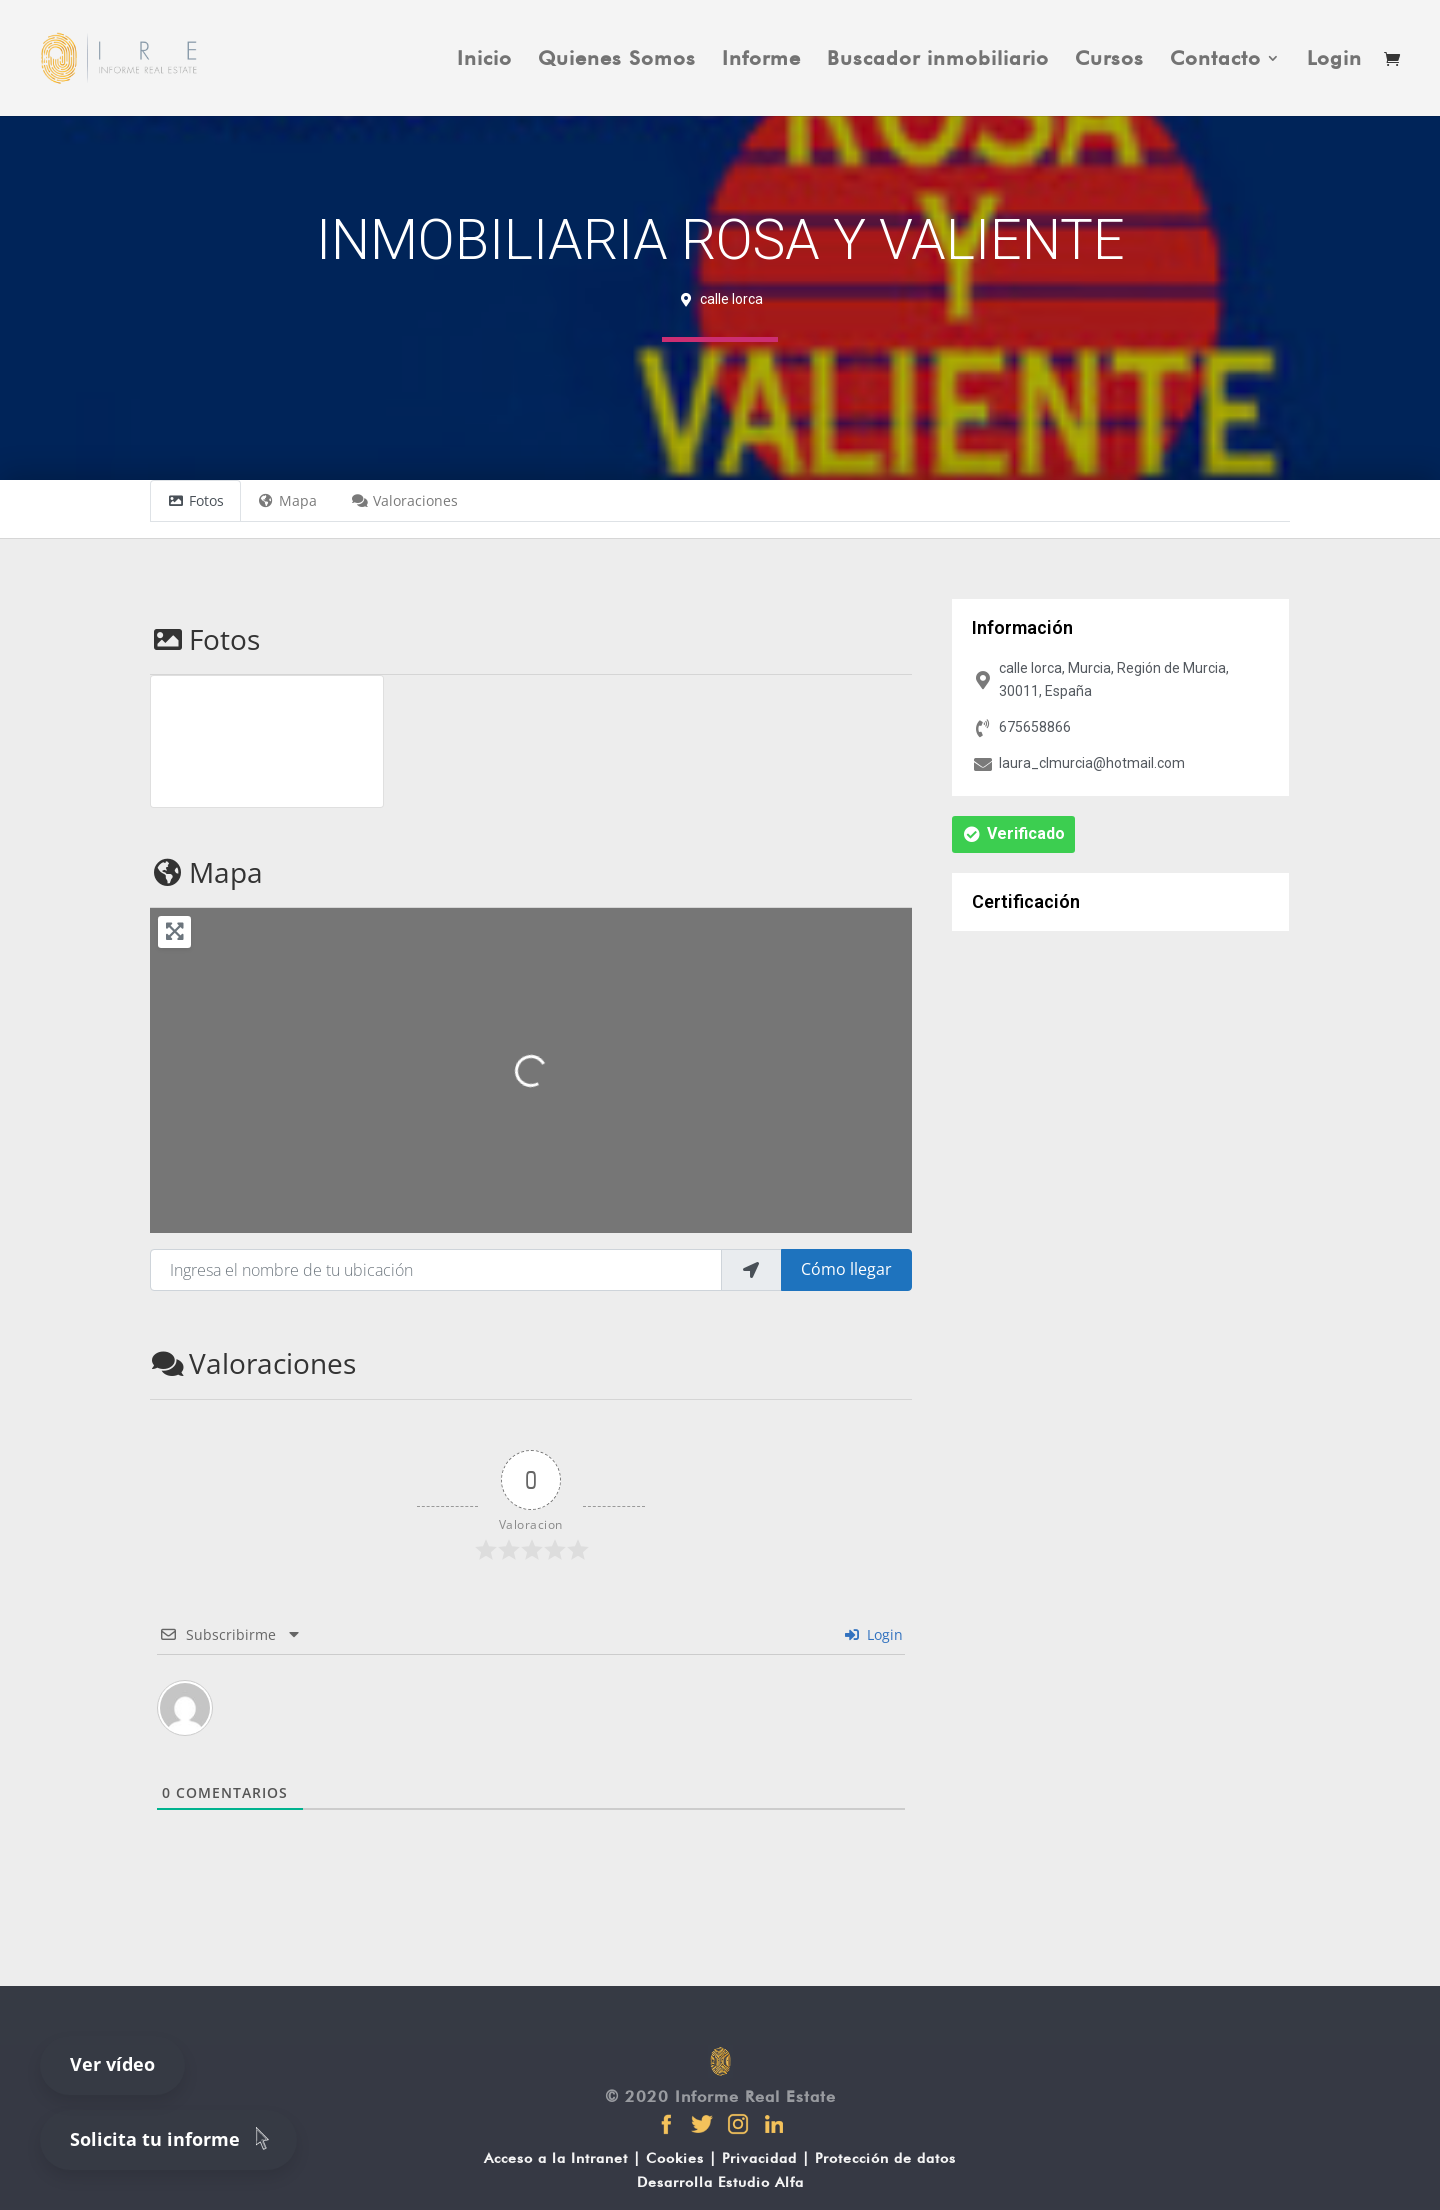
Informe (761, 60)
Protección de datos (885, 2158)
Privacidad (759, 2158)
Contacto (1215, 60)
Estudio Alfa (761, 2182)
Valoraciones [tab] (404, 500)
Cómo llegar (846, 1269)
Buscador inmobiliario (938, 60)
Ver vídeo (112, 2064)
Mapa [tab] (288, 500)
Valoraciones (253, 1363)
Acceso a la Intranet (556, 2158)
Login (1334, 60)
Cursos (1109, 60)
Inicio (484, 60)
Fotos (205, 639)
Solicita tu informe (173, 2138)
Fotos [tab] (195, 500)
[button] (1013, 834)
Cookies (675, 2158)
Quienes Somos (617, 60)
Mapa (206, 872)
